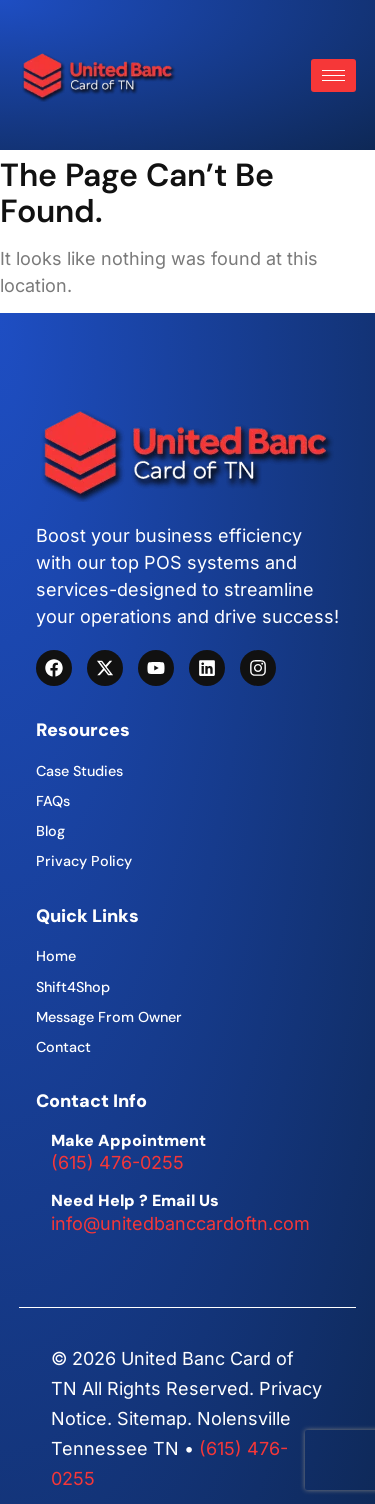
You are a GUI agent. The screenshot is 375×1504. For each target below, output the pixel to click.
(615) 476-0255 (117, 1162)
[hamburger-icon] (333, 75)
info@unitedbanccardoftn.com (180, 1223)
